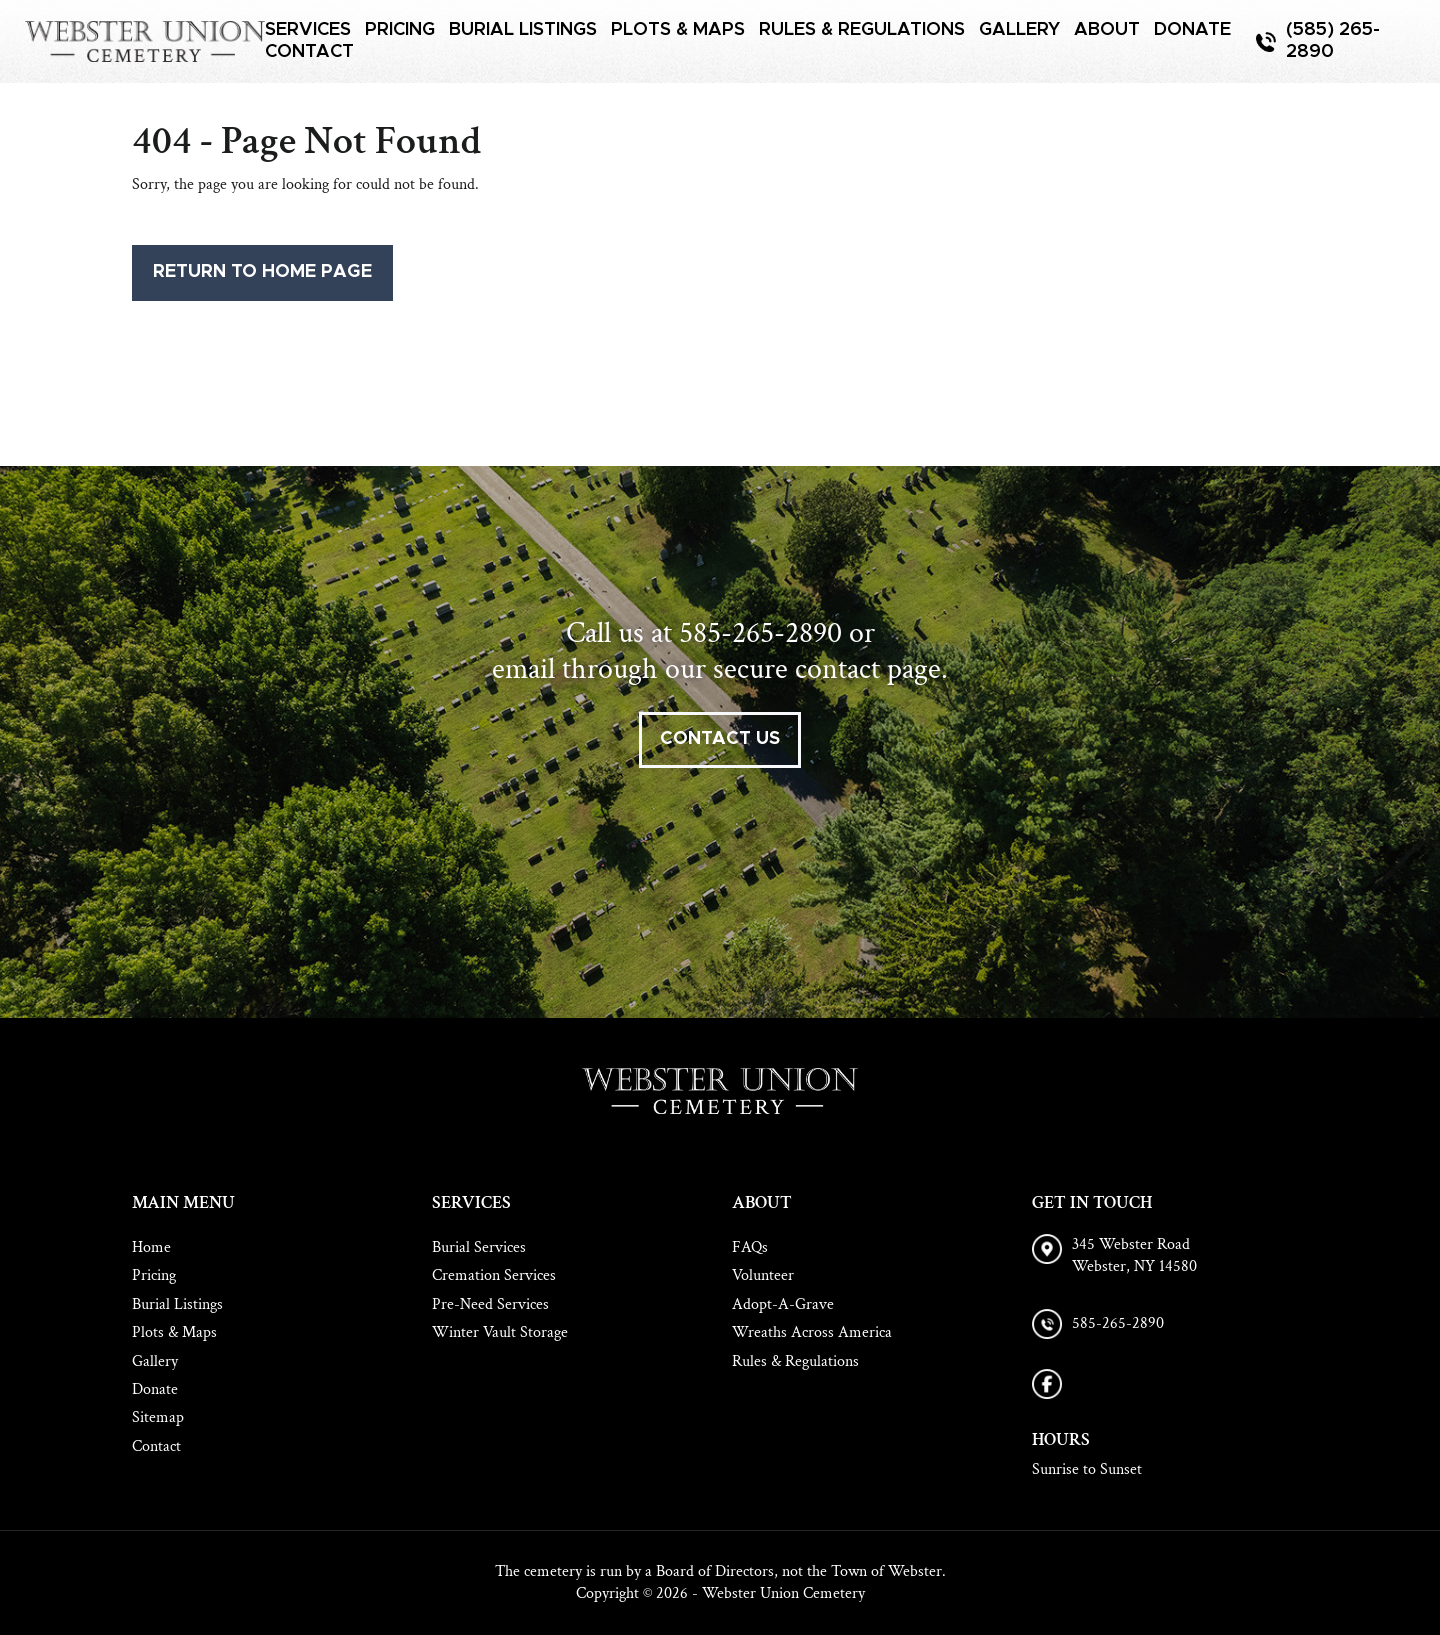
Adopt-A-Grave (783, 1304)
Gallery (1019, 30)
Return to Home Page (262, 272)
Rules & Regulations (862, 30)
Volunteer (763, 1275)
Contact (309, 52)
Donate (1192, 30)
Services (308, 30)
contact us (720, 739)
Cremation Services (494, 1275)
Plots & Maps (678, 30)
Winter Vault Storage (500, 1332)
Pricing (400, 30)
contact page (868, 669)
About (1107, 30)
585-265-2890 (760, 633)
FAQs (750, 1247)
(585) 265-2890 (1333, 41)
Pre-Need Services (490, 1304)
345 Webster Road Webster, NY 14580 (1134, 1255)
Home (151, 1247)
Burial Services (479, 1247)
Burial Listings (523, 30)
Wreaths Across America (812, 1332)
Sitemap (158, 1417)
